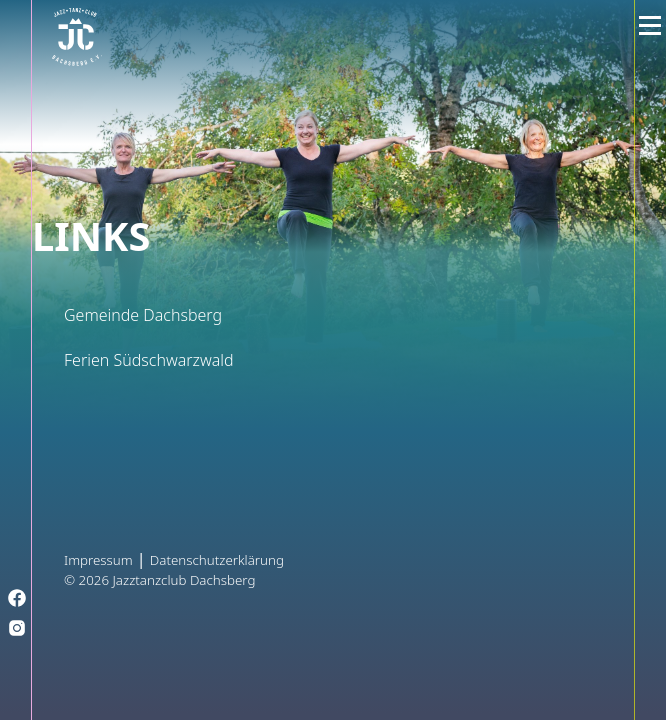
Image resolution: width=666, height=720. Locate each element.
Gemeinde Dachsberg (143, 315)
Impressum (98, 560)
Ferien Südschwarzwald (149, 360)
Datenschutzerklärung (217, 560)
